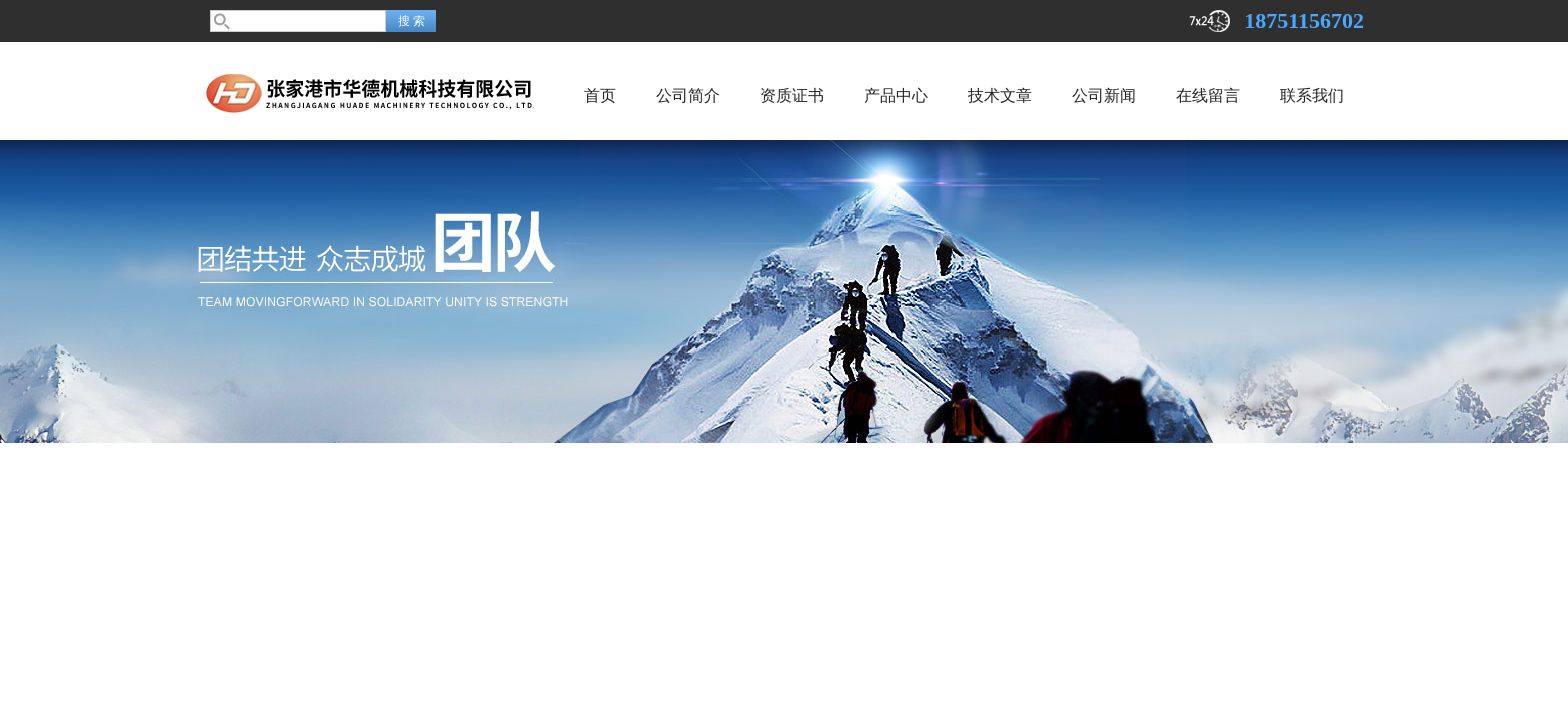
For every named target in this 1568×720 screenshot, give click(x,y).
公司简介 (688, 95)
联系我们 (1312, 95)
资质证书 (792, 95)
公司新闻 (1104, 95)
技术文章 (1000, 95)
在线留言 (1208, 95)
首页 (600, 95)
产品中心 (896, 95)
